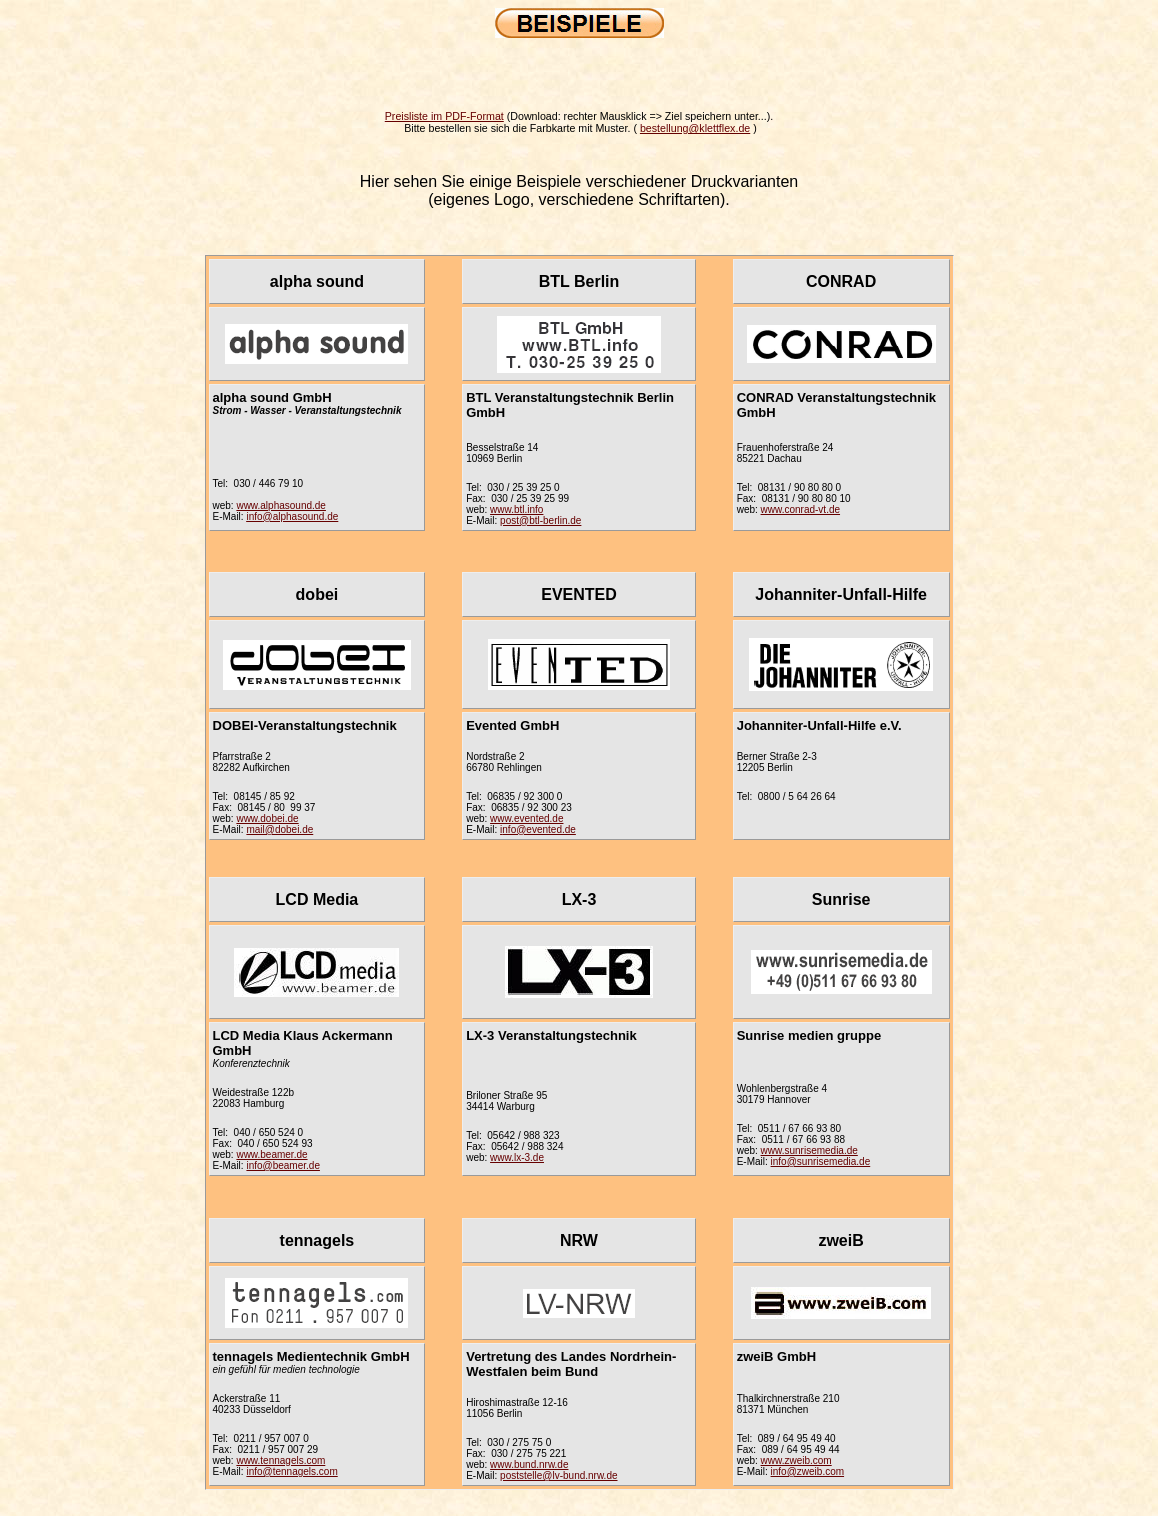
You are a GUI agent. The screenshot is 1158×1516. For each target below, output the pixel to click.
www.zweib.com (796, 1460)
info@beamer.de (283, 1165)
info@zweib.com (808, 1471)
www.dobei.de (267, 818)
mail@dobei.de (279, 829)
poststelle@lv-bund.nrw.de (558, 1475)
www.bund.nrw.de (529, 1464)
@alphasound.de (301, 516)
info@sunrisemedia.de (821, 1161)
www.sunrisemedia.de (809, 1150)
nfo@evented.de (539, 829)
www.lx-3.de (517, 1157)
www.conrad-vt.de (800, 509)
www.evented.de (526, 818)
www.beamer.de (271, 1154)
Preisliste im (444, 116)
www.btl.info (516, 509)
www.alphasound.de (281, 505)
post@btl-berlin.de (540, 520)
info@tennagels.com (291, 1471)
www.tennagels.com (280, 1460)
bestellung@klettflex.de (695, 128)
